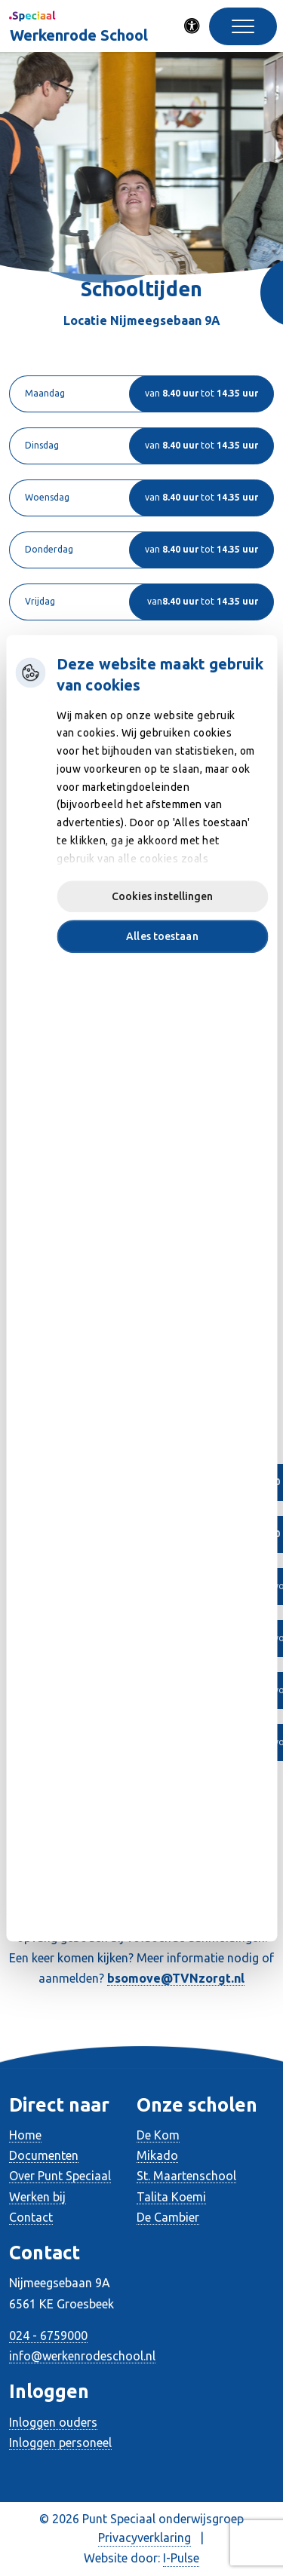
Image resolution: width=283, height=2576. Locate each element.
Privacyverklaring (144, 2537)
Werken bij (37, 2197)
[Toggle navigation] (243, 26)
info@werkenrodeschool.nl (82, 2356)
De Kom (158, 2135)
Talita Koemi (171, 2197)
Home (25, 2135)
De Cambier (168, 2217)
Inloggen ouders (53, 2422)
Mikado (157, 2155)
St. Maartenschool (186, 2175)
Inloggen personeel (60, 2442)
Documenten (43, 2155)
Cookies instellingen (163, 896)
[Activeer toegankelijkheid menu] (192, 26)
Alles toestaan (162, 936)
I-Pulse (181, 2558)
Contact (31, 2217)
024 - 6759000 (48, 2335)
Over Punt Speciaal (60, 2175)
